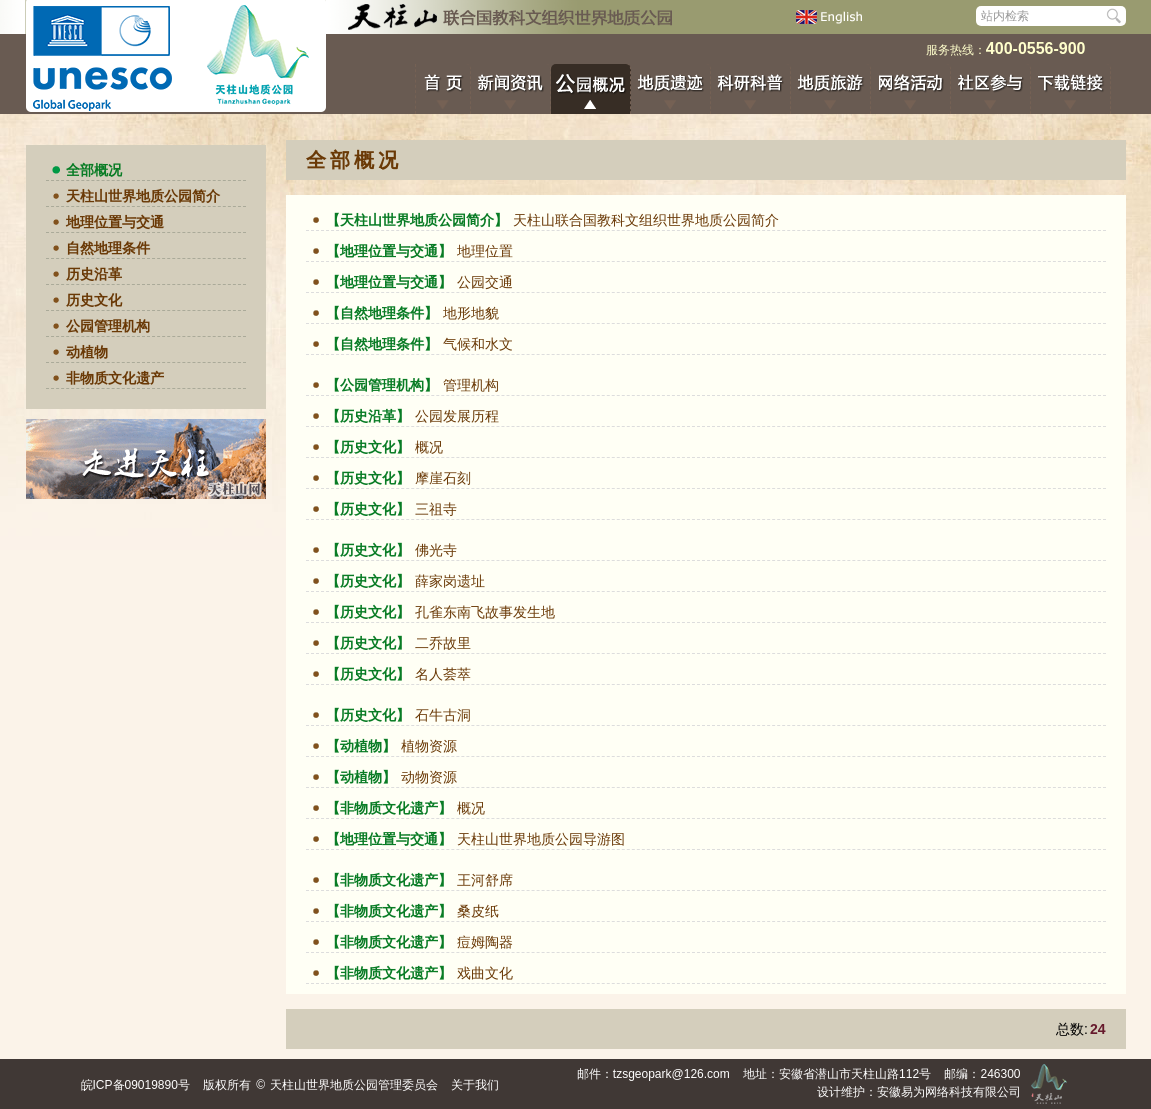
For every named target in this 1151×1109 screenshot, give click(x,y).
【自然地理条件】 (382, 313)
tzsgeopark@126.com (671, 1074)
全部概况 (94, 170)
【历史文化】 (368, 447)
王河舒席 (485, 880)
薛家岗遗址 (450, 581)
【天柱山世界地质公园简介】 (417, 220)
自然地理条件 (108, 248)
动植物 (87, 352)
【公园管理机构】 (382, 385)
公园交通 (485, 282)
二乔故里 (443, 643)
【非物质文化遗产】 (389, 808)
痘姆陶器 (485, 942)
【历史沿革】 (368, 416)
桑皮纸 (478, 911)
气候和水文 (478, 344)
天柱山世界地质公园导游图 (541, 839)
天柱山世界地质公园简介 (143, 196)
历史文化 (94, 300)
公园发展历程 (457, 416)
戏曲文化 (485, 973)
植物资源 (429, 746)
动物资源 (429, 777)
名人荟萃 (443, 674)
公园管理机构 (108, 326)
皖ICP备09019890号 (135, 1085)
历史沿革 (94, 274)
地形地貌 (471, 313)
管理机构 (471, 385)
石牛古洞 (445, 715)
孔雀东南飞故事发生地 (485, 612)
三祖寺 (436, 509)
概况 (429, 447)
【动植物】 (361, 746)
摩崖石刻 (443, 478)
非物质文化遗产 (115, 378)
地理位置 (485, 251)
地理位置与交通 (115, 222)
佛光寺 (436, 550)
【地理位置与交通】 (389, 251)
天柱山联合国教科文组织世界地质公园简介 (646, 220)
